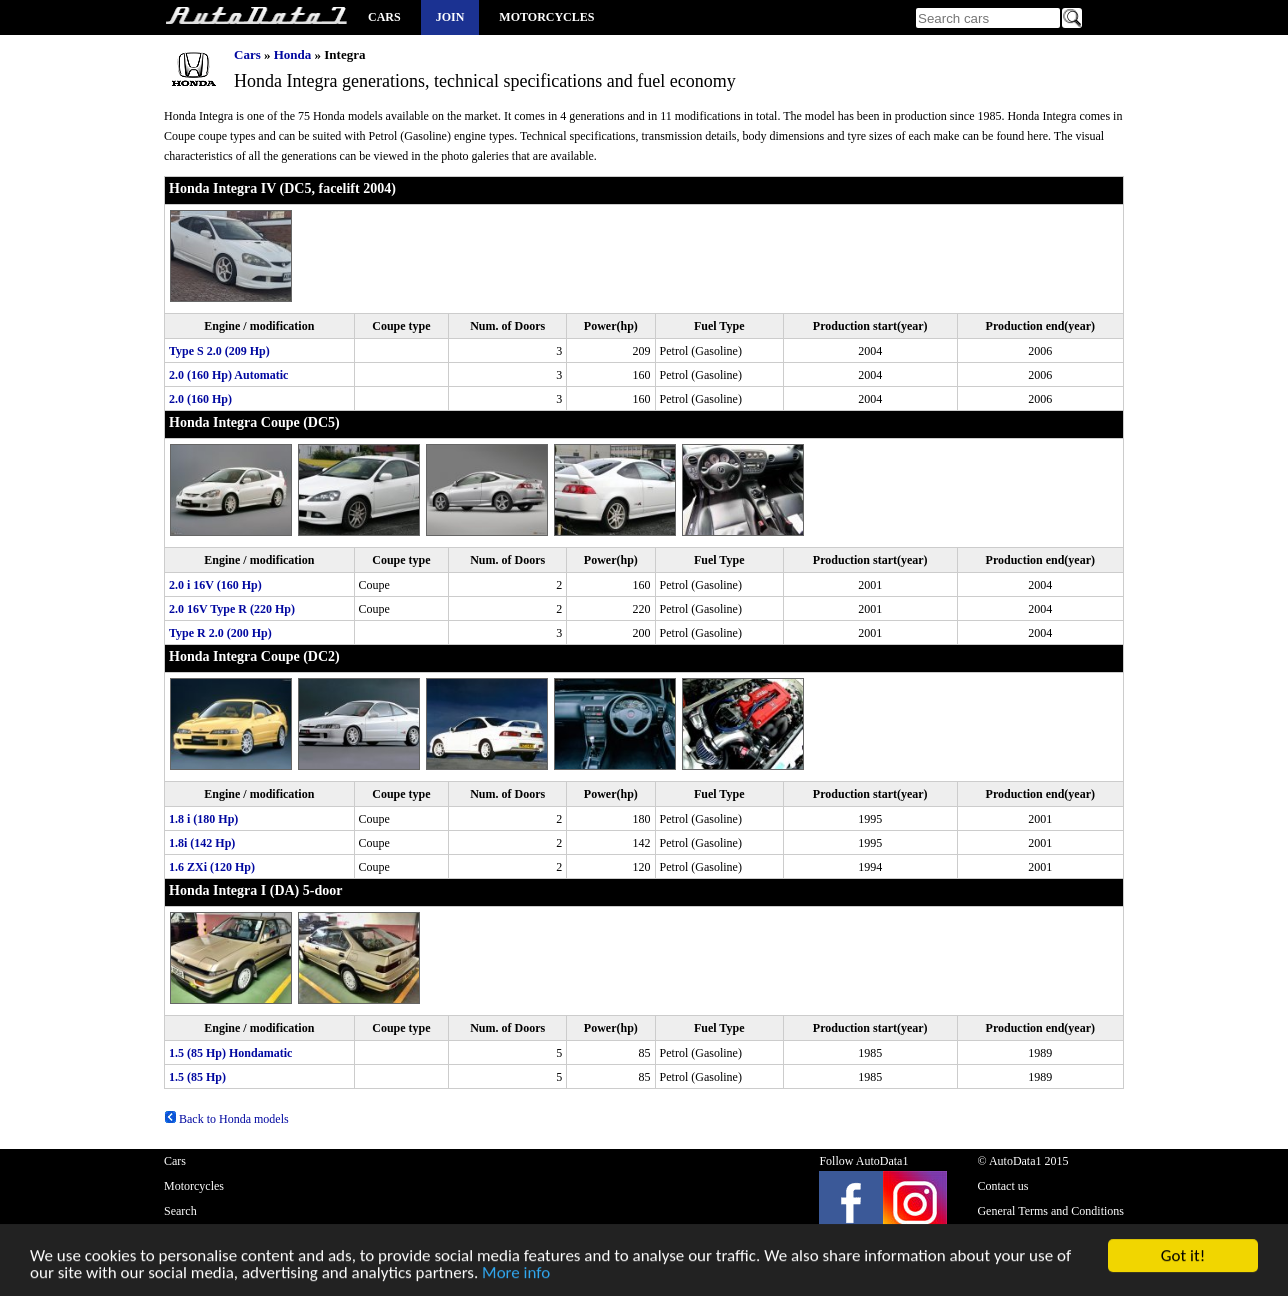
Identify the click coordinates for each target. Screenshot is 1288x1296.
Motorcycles (546, 17)
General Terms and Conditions (1050, 1211)
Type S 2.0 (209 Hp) (219, 351)
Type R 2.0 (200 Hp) (220, 633)
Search (180, 1211)
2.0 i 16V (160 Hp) (215, 585)
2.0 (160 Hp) (200, 399)
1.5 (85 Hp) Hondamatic (230, 1053)
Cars (384, 17)
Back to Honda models (226, 1119)
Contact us (1002, 1186)
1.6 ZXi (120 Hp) (212, 867)
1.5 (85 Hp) (197, 1077)
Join (450, 17)
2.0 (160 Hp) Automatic (228, 375)
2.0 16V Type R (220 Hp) (232, 609)
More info (516, 1276)
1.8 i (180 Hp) (203, 819)
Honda (293, 54)
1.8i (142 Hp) (202, 843)
